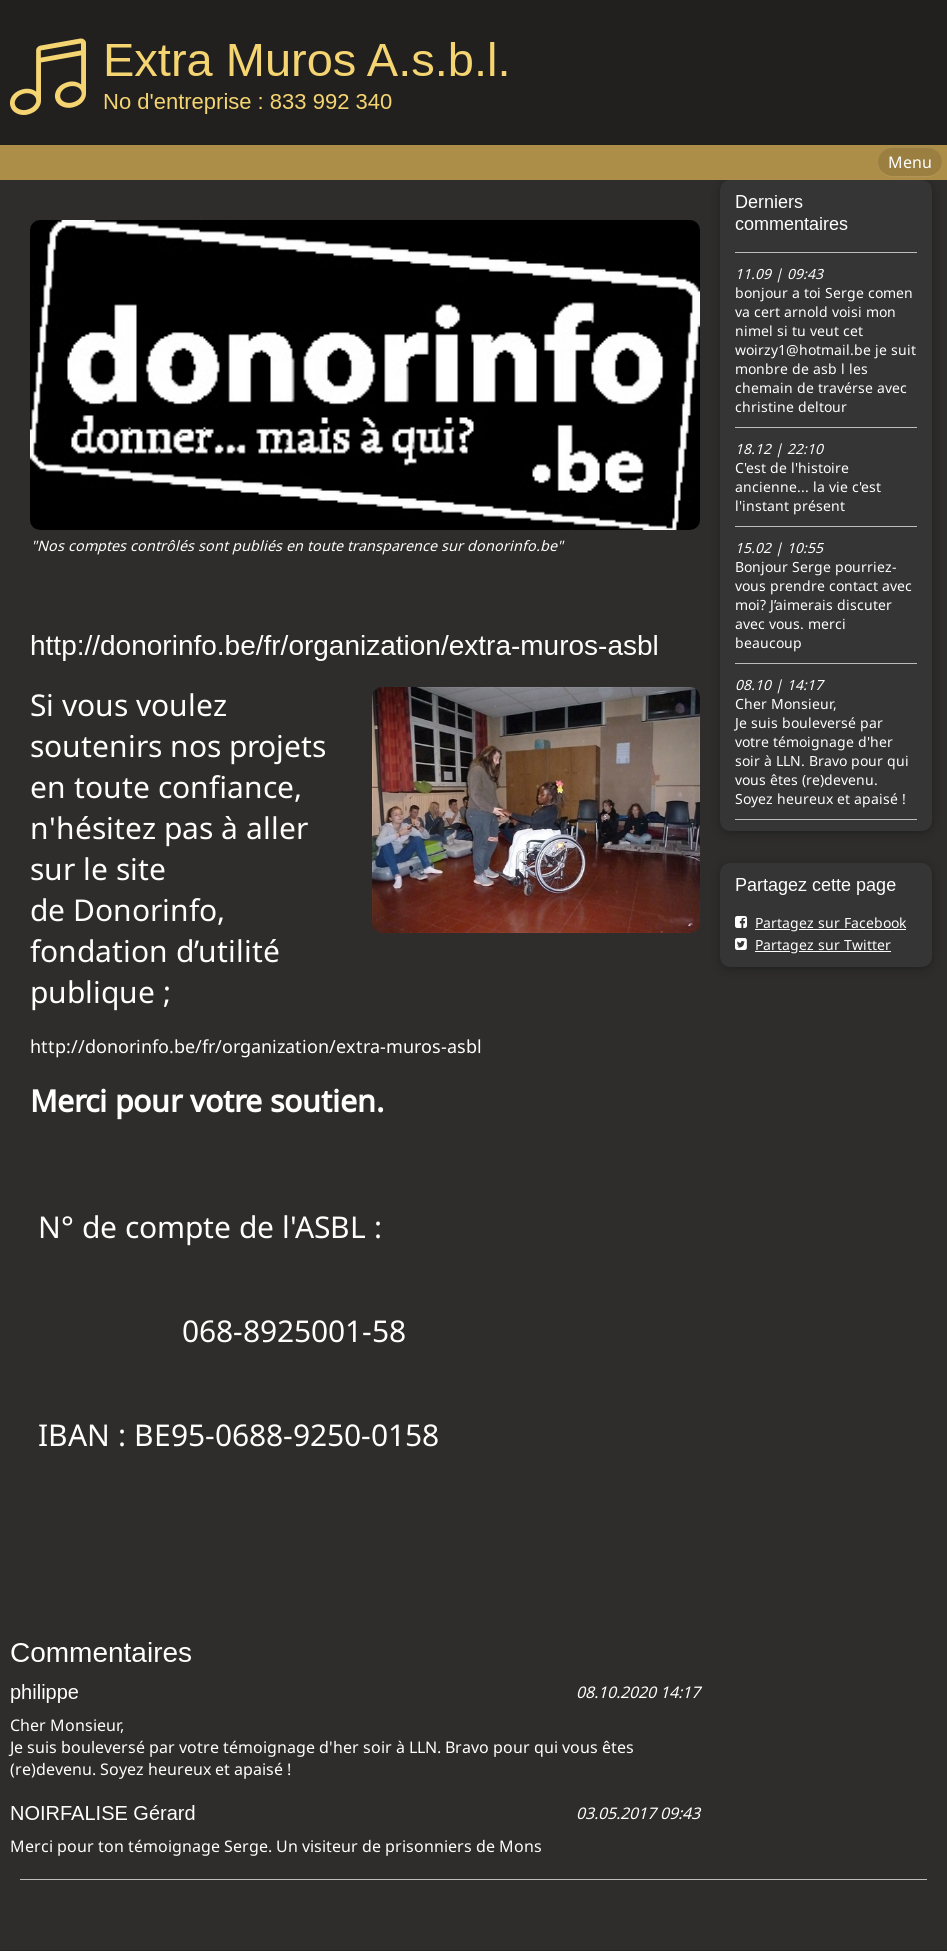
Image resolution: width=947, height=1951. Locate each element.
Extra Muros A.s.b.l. (306, 59)
